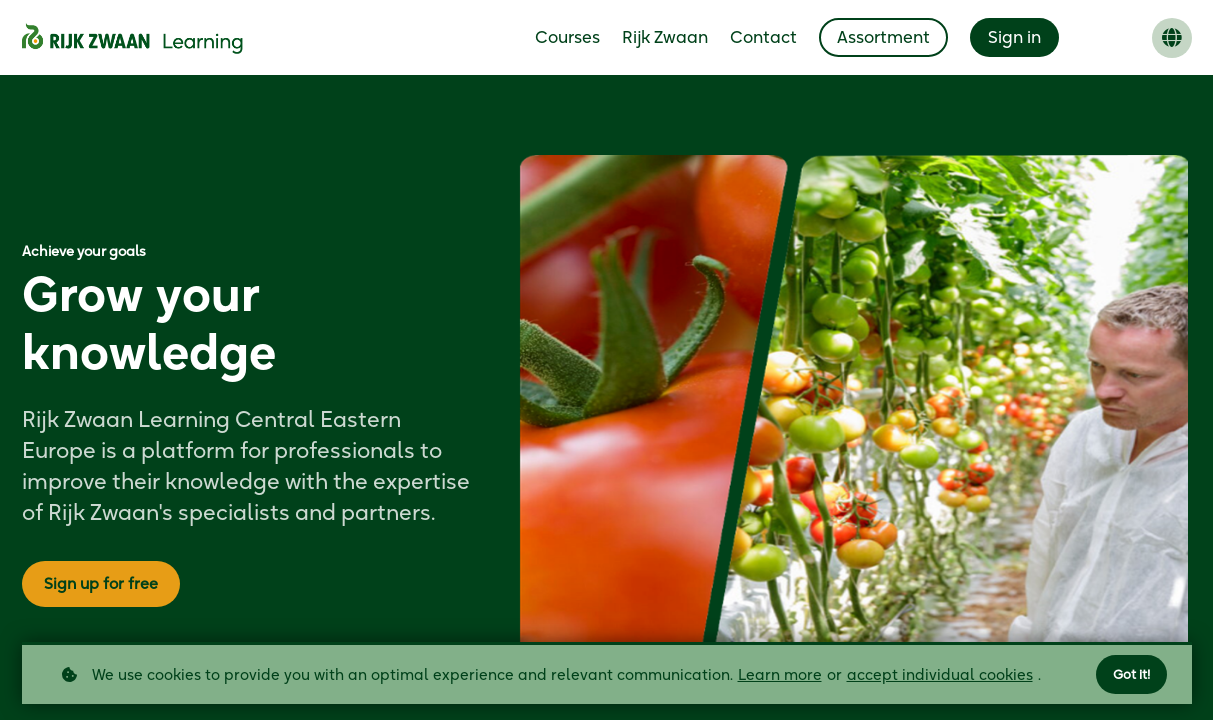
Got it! (1129, 673)
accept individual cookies (940, 673)
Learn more (780, 673)
